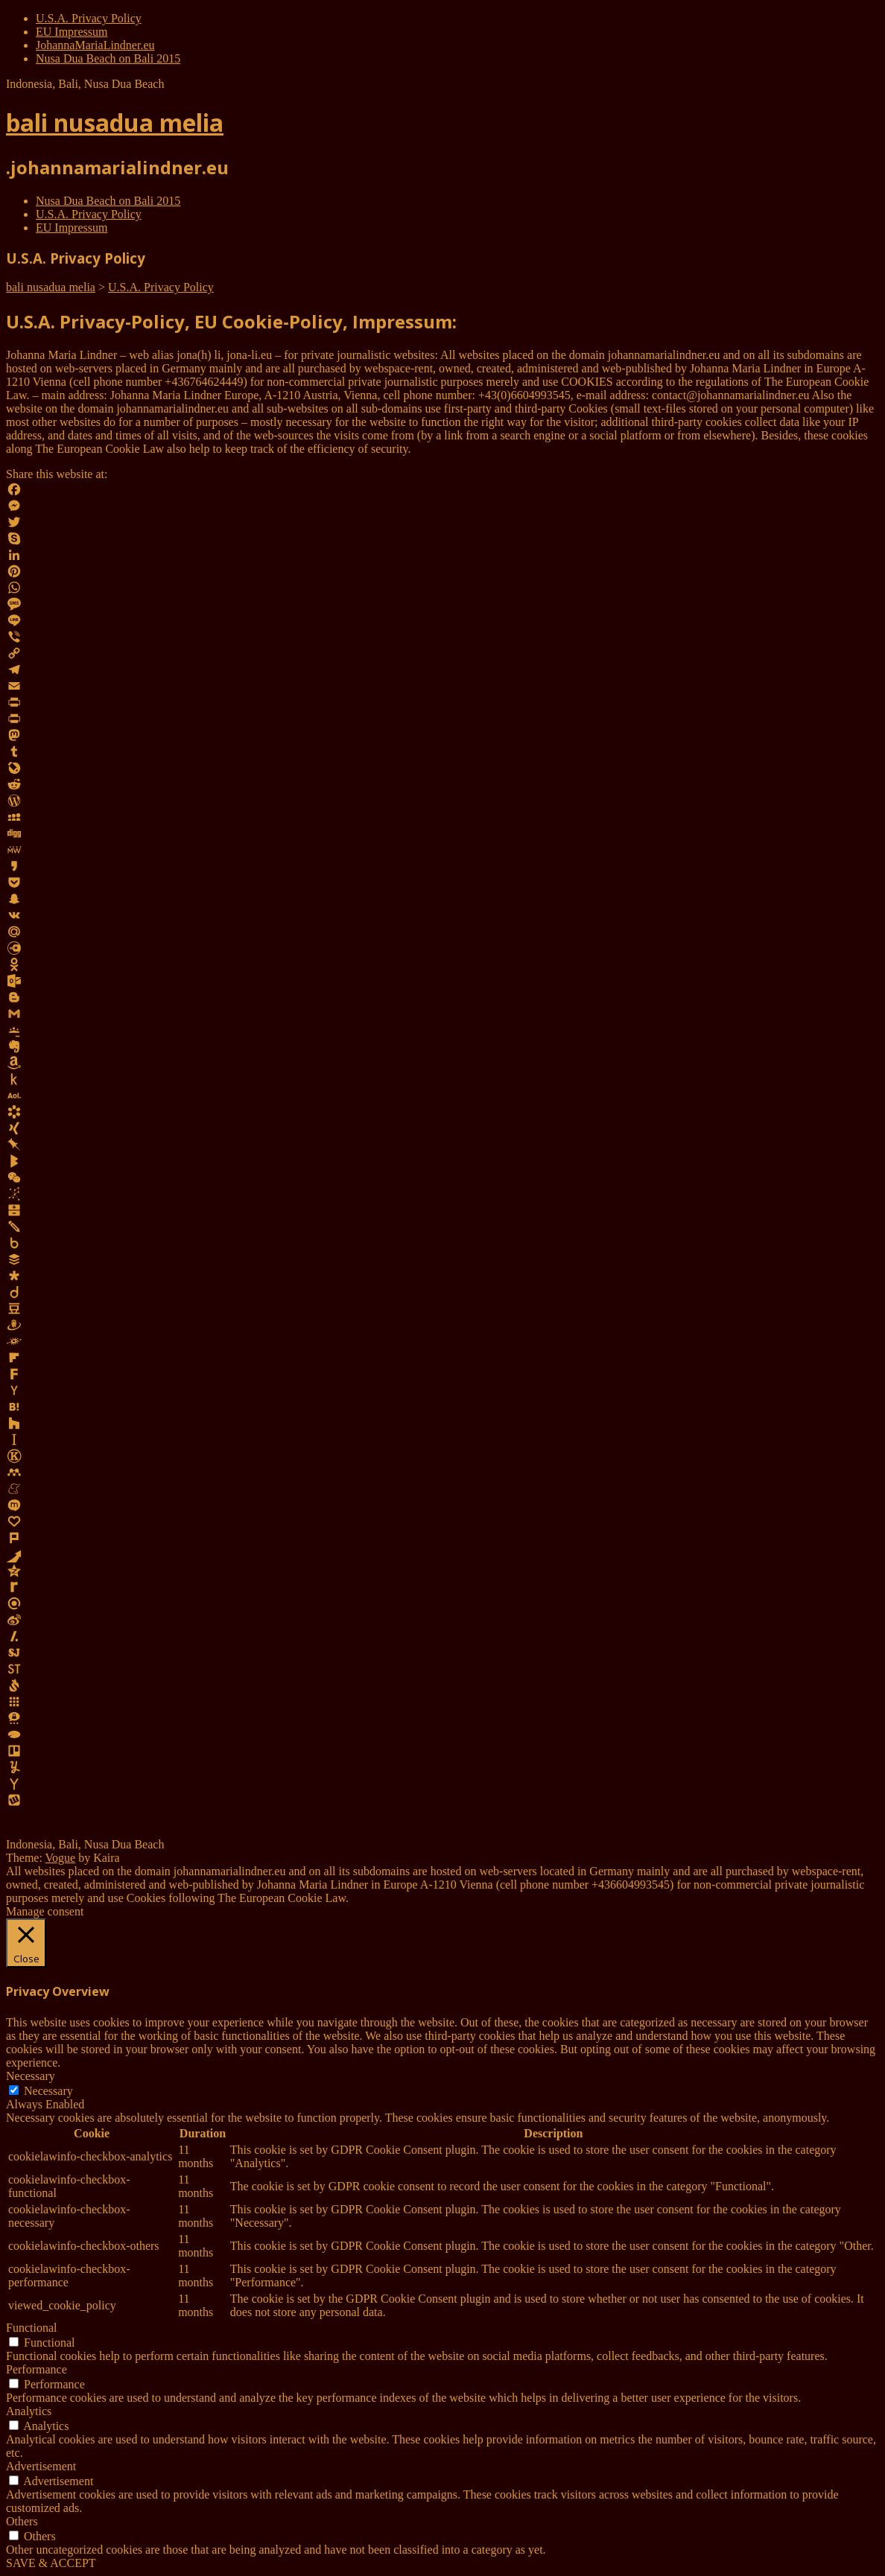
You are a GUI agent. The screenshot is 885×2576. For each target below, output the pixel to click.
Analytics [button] (28, 2411)
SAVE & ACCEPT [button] (51, 2563)
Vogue (60, 1857)
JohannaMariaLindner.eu (95, 45)
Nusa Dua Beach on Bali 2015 (108, 58)
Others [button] (22, 2521)
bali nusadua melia (114, 122)
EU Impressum (71, 31)
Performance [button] (36, 2369)
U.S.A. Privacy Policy (89, 18)
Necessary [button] (30, 2076)
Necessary (48, 2090)
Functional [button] (31, 2327)
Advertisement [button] (41, 2466)
